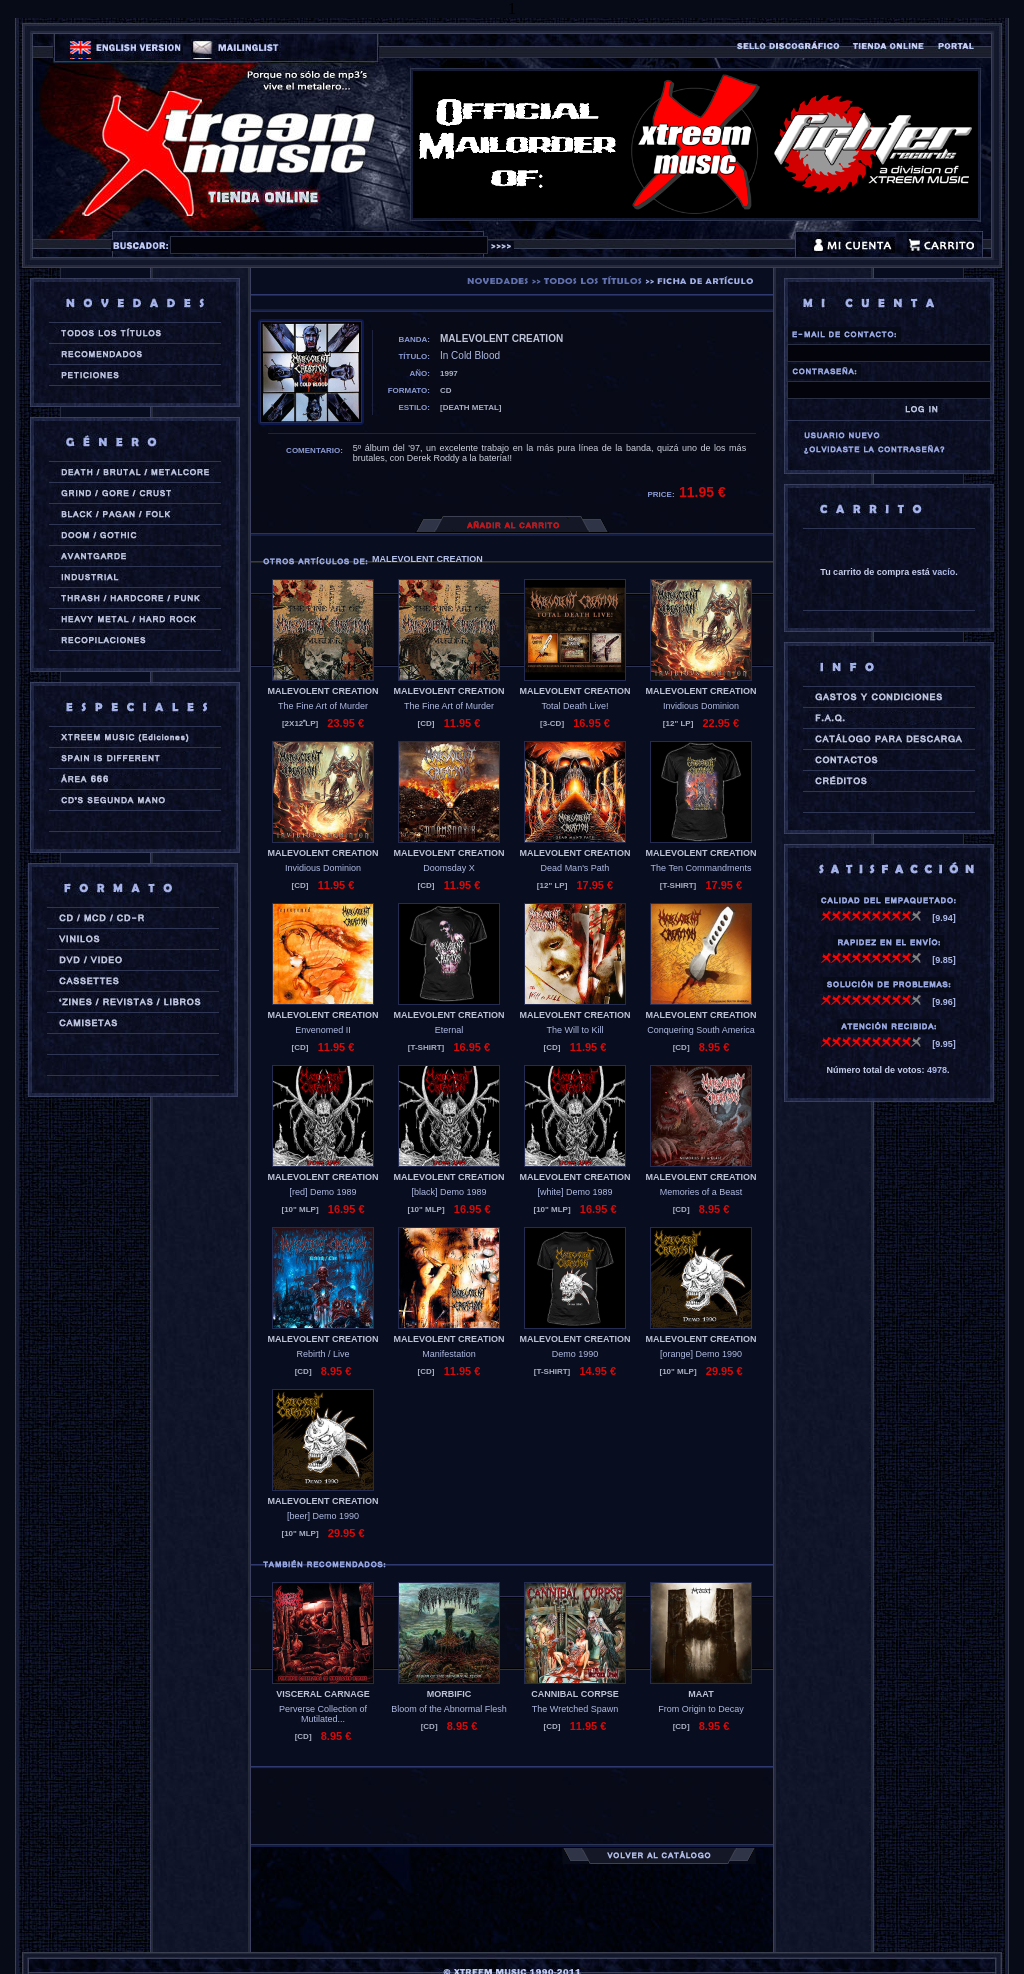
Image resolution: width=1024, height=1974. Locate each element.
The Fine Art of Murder (323, 706)
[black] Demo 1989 (448, 1192)
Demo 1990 (575, 1354)
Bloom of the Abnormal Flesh (449, 1709)
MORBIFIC (449, 1694)
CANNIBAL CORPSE (574, 1694)
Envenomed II (323, 1030)
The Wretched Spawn (575, 1709)
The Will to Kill (574, 1030)
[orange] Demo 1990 (701, 1354)
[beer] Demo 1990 (323, 1516)
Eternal (449, 1030)
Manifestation (449, 1354)
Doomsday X (449, 868)
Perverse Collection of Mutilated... (323, 1714)
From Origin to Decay (701, 1709)
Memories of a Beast (701, 1192)
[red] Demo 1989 (322, 1192)
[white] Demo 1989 (574, 1192)
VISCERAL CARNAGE (322, 1694)
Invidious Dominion (701, 706)
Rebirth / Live (322, 1354)
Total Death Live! (574, 706)
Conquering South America (701, 1030)
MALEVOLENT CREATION (323, 691)
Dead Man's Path (575, 868)
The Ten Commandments (701, 868)
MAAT (700, 1694)
